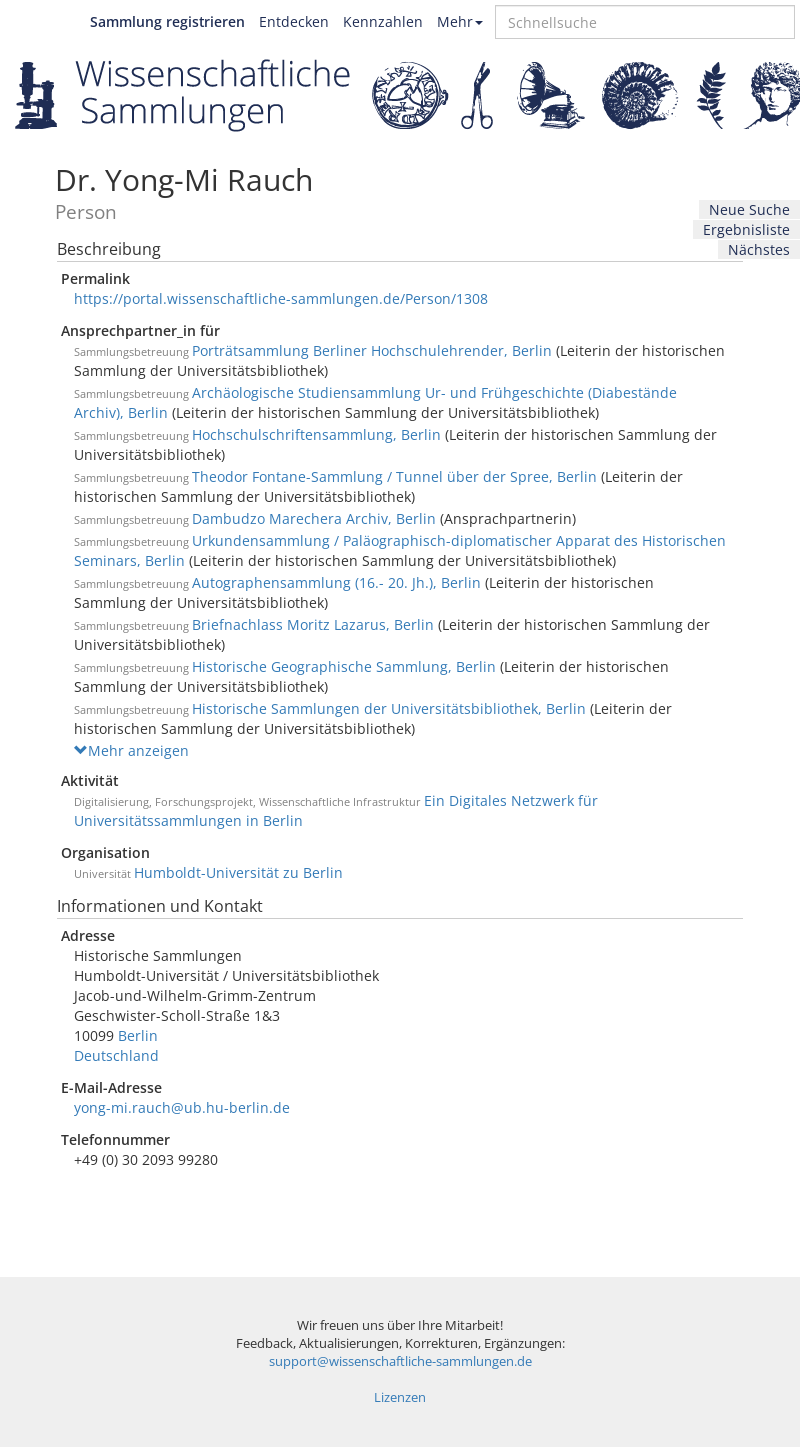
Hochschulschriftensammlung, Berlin (316, 434)
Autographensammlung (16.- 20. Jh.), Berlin (336, 582)
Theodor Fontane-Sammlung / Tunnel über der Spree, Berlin (394, 476)
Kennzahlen (383, 21)
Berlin (138, 1035)
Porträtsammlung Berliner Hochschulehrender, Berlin (372, 350)
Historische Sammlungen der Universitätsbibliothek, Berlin (389, 708)
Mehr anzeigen (131, 750)
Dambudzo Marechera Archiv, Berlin (314, 518)
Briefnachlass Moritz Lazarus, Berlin (313, 624)
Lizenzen (400, 1397)
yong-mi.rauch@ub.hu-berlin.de (182, 1107)
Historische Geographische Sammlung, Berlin (344, 666)
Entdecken (294, 21)
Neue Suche (749, 209)
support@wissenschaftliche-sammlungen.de (400, 1361)
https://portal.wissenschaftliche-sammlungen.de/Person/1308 (281, 298)
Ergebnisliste (746, 229)
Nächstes (759, 249)
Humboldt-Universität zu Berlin (238, 872)
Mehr (460, 21)
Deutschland (116, 1055)
